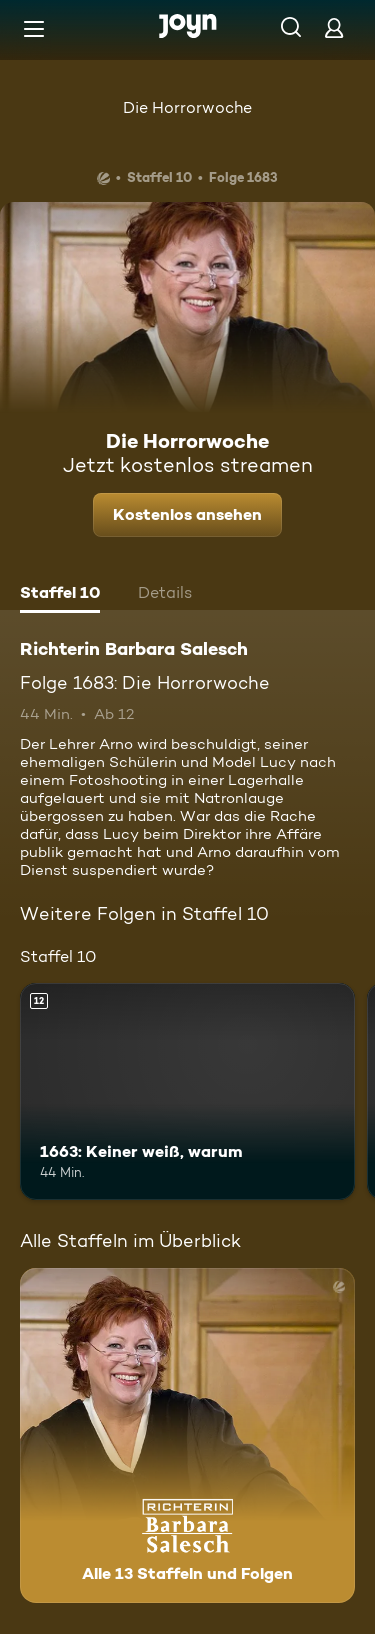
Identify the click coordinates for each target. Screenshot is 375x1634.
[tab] (60, 595)
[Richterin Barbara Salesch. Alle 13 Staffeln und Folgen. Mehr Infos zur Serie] (187, 1435)
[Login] (334, 27)
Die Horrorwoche (187, 107)
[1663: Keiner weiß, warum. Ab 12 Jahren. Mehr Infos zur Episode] (187, 1092)
